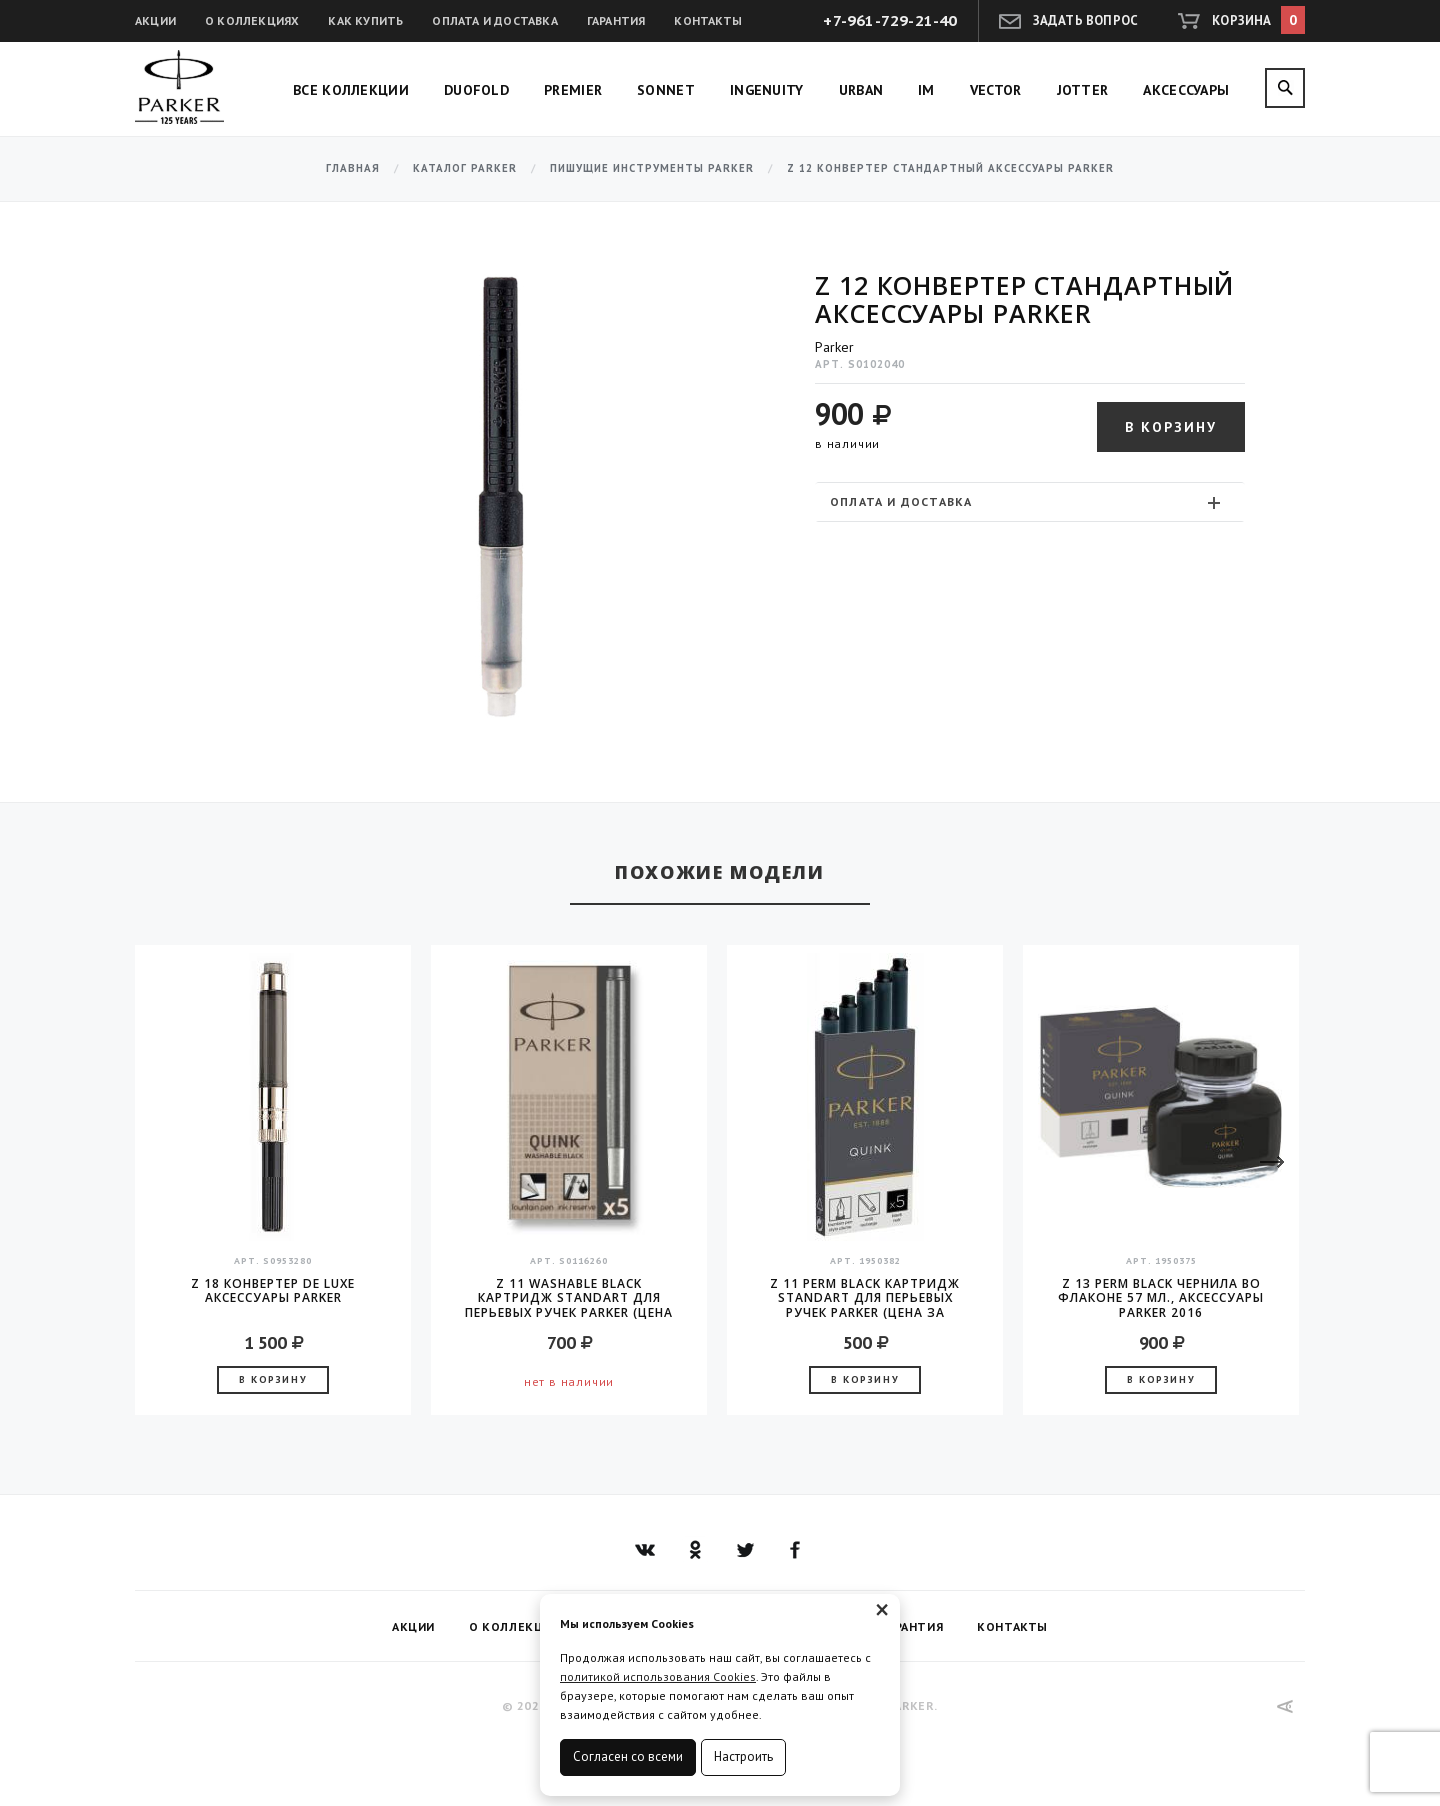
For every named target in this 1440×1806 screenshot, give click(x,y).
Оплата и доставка (494, 20)
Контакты (708, 20)
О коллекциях (252, 20)
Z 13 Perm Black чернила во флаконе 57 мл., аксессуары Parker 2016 (1161, 1298)
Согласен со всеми (628, 1756)
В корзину (1171, 427)
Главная (353, 168)
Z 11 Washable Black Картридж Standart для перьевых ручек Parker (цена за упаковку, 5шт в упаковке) (569, 1298)
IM (926, 90)
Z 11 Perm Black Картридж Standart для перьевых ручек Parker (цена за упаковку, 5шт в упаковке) (865, 1298)
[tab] (1030, 501)
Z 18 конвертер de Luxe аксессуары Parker (273, 1291)
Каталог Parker (465, 168)
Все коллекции (351, 90)
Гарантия (616, 20)
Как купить (365, 20)
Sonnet (666, 90)
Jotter (1083, 90)
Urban (861, 90)
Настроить (743, 1756)
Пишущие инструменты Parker (652, 168)
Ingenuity (767, 90)
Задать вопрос (1086, 20)
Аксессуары (1186, 90)
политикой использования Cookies (658, 1676)
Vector (996, 90)
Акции (155, 20)
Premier (573, 90)
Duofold (476, 90)
